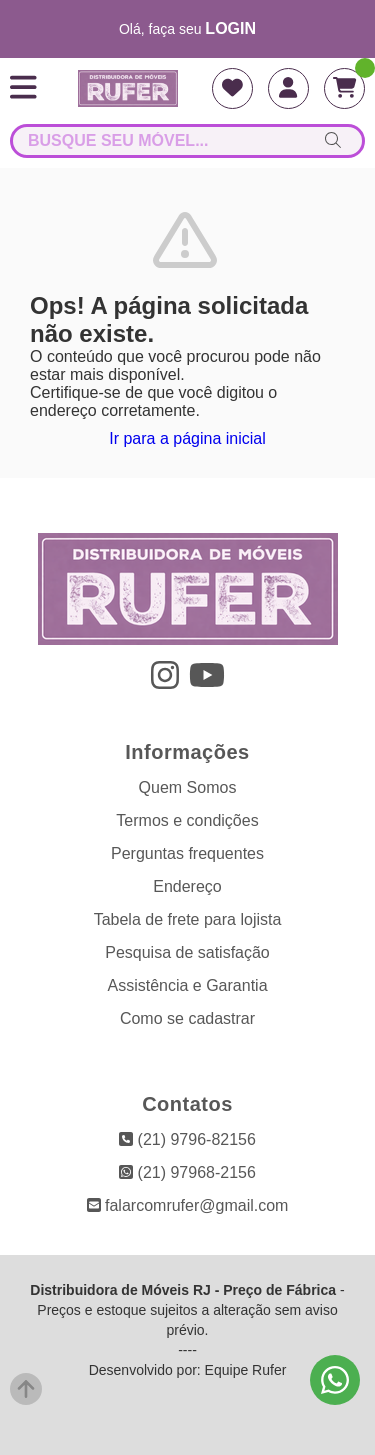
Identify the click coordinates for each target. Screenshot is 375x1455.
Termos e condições (187, 820)
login (230, 28)
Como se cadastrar (187, 1018)
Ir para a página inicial (187, 438)
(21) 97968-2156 (187, 1172)
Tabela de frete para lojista (188, 919)
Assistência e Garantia (187, 985)
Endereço (187, 886)
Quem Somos (188, 787)
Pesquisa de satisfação (187, 952)
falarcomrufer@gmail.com (188, 1205)
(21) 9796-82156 (187, 1139)
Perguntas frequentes (187, 853)
